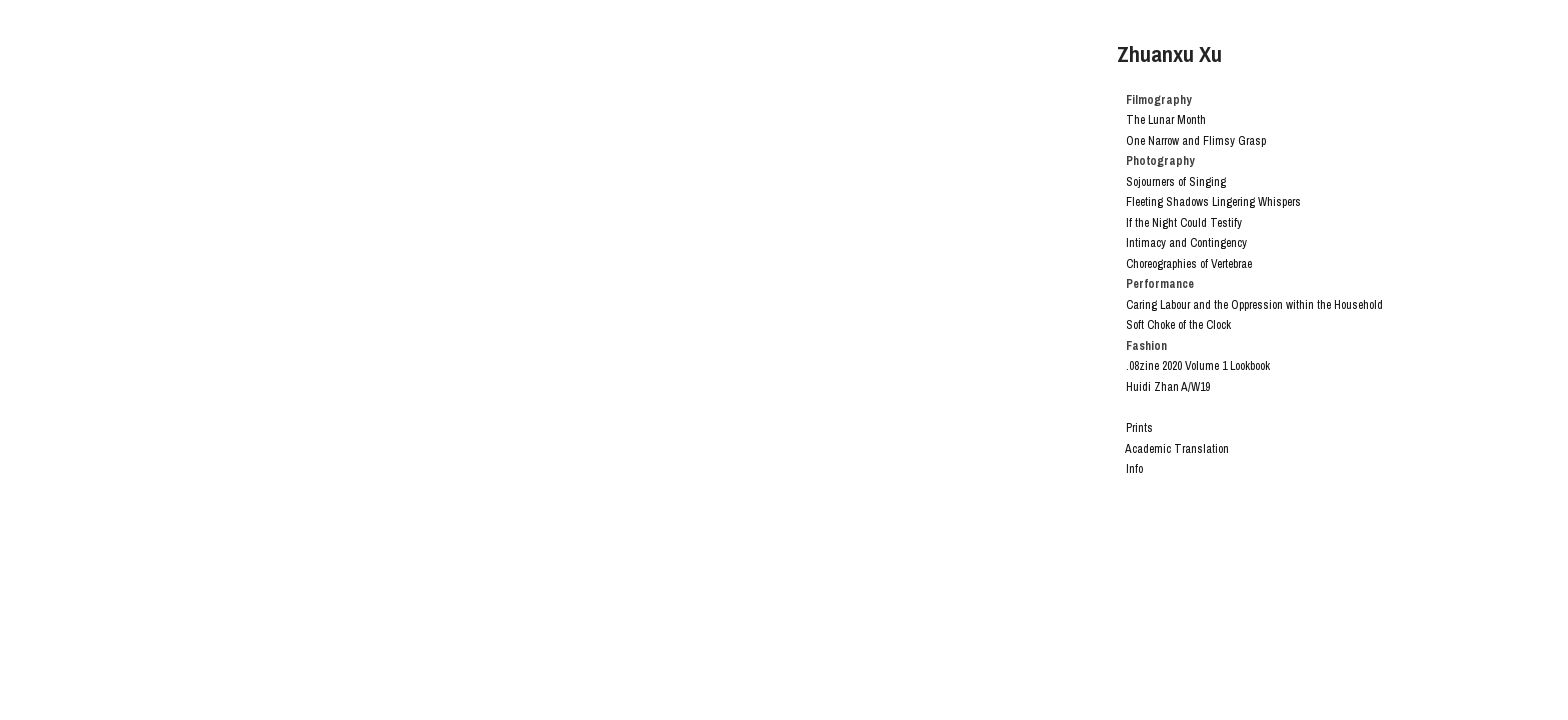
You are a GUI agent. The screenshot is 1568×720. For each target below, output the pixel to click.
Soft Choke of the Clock (1178, 325)
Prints (1139, 428)
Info (1134, 469)
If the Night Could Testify (1184, 223)
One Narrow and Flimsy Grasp (1196, 141)
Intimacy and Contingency (1186, 243)
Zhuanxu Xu (1169, 54)
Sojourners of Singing (1171, 182)
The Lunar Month (1166, 120)
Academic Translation (1177, 449)
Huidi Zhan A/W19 (1168, 387)
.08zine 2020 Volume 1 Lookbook (1198, 366)
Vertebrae (1231, 264)
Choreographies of (1167, 264)
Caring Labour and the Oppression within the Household (1254, 305)
